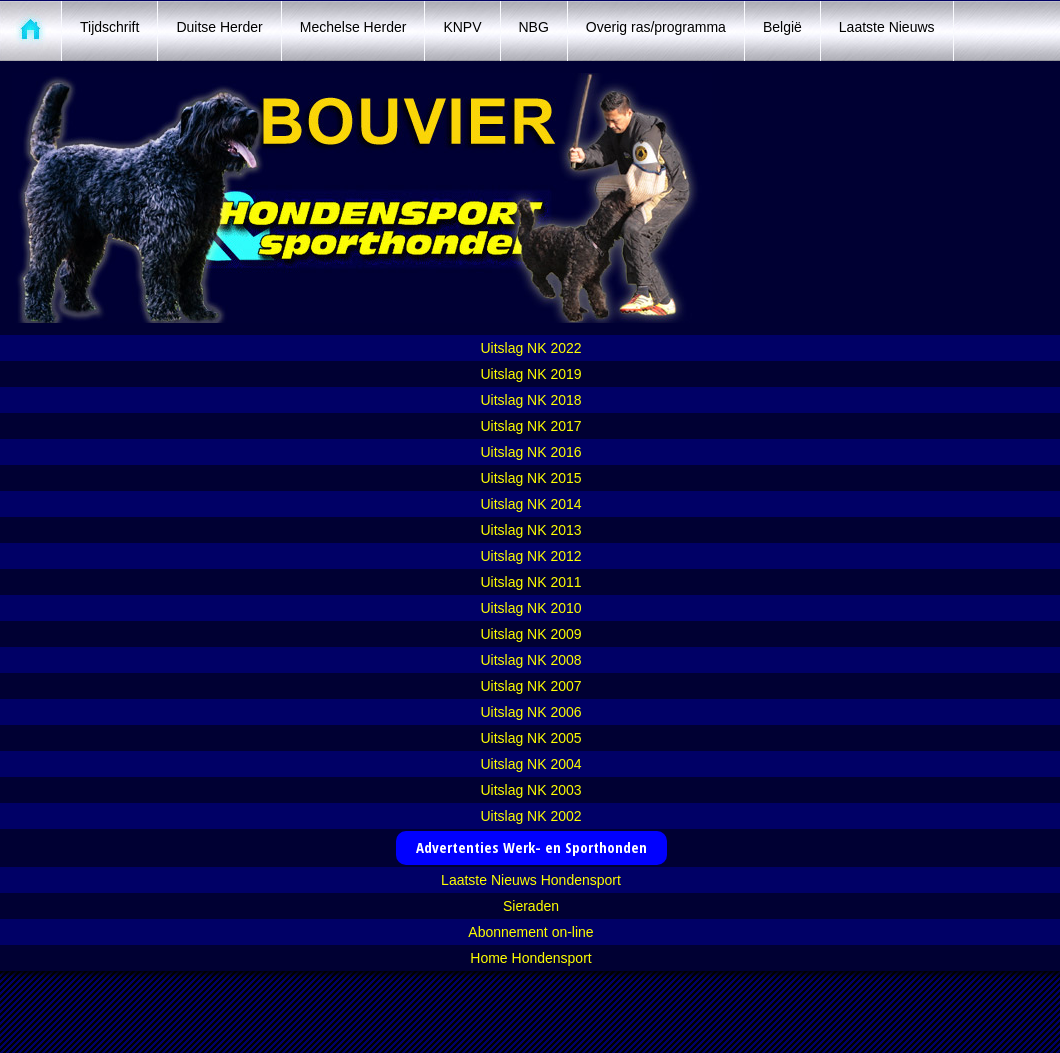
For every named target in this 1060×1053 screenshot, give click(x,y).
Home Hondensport (530, 958)
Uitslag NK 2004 (530, 764)
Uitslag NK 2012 (530, 556)
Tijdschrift (109, 27)
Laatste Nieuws (887, 27)
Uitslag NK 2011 (530, 582)
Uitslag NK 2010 (530, 608)
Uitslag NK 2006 (530, 712)
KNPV (462, 27)
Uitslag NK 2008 (530, 660)
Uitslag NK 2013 (530, 530)
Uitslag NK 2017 (530, 426)
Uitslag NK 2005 (530, 738)
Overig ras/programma (656, 27)
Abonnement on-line (530, 932)
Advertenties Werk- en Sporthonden (531, 847)
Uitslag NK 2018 (530, 400)
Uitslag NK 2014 (530, 504)
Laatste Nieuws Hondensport (531, 880)
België (782, 27)
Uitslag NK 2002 (530, 816)
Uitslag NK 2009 (530, 634)
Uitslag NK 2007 (530, 686)
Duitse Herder (219, 27)
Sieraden (531, 906)
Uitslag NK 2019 (530, 374)
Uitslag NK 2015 (530, 478)
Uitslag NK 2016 (530, 452)
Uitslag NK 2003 (530, 790)
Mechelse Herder (353, 27)
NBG (534, 27)
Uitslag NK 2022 (530, 348)
